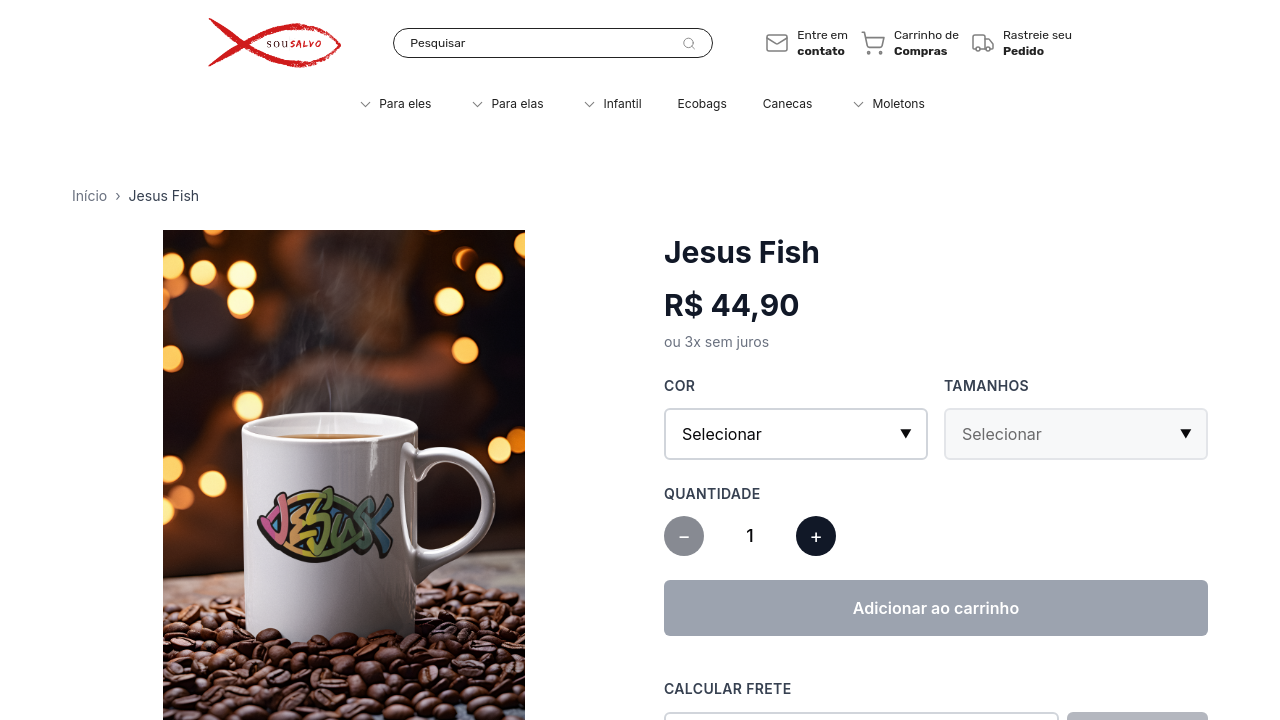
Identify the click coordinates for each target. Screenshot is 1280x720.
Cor (679, 385)
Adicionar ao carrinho (936, 608)
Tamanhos (986, 385)
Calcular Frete (728, 688)
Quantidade (712, 493)
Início (89, 195)
